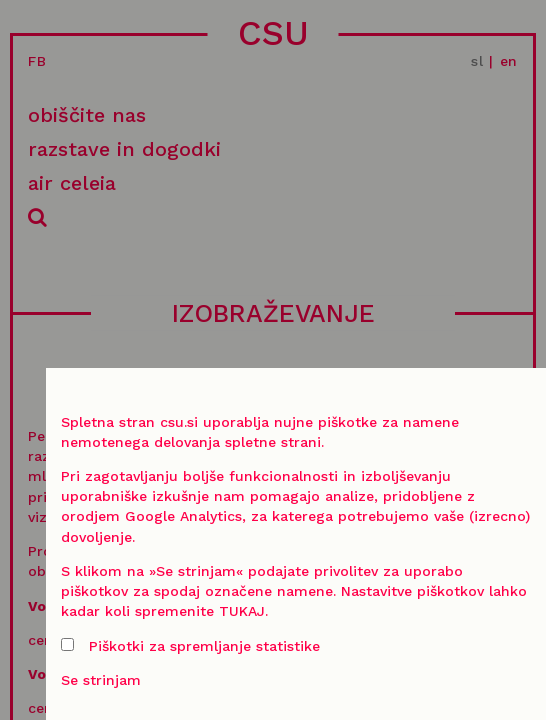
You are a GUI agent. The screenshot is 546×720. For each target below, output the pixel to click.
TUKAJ (242, 611)
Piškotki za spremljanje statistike (190, 646)
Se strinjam (101, 680)
